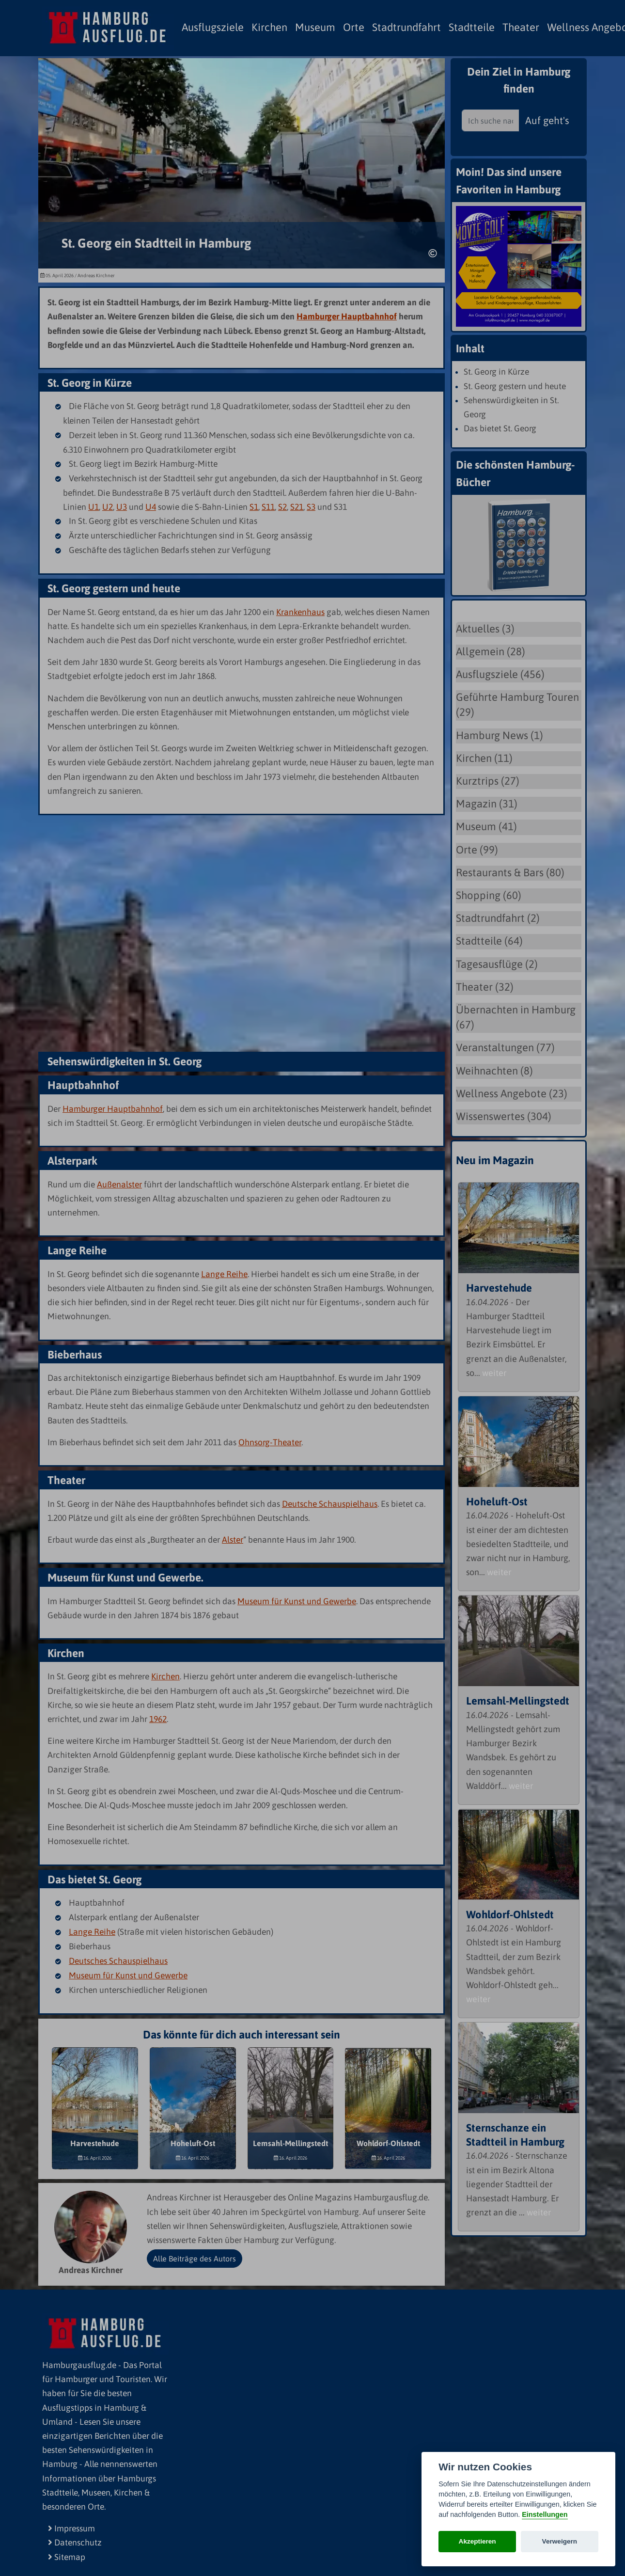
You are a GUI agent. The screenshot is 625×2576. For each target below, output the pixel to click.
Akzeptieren (477, 2541)
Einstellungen (544, 2514)
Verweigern (560, 2541)
